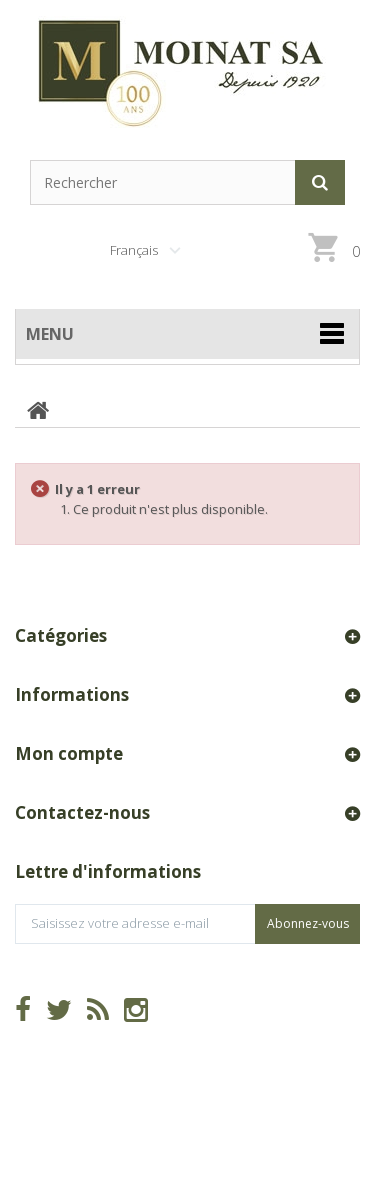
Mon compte (69, 753)
